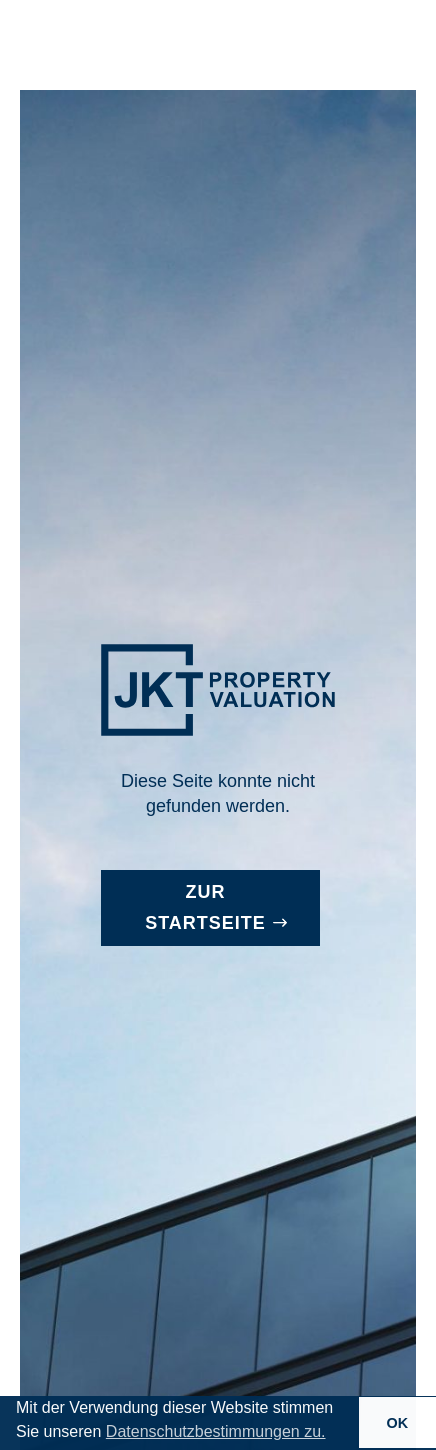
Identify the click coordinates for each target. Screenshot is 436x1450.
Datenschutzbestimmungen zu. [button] (216, 1431)
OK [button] (398, 1423)
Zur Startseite (205, 907)
